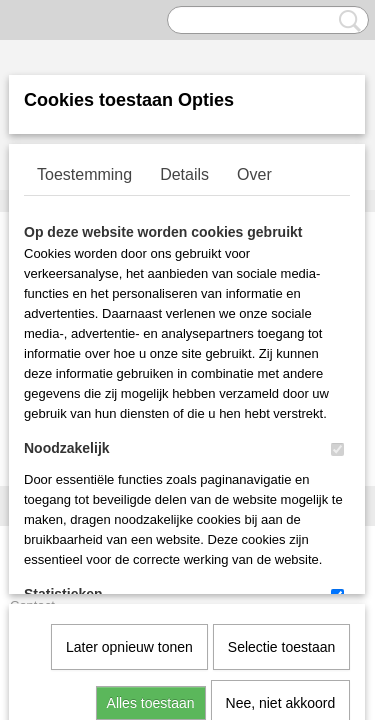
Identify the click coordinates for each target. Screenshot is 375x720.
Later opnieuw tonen (129, 442)
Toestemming (84, 174)
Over (254, 174)
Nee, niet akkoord (281, 498)
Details (184, 174)
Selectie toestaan (281, 442)
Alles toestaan (151, 498)
